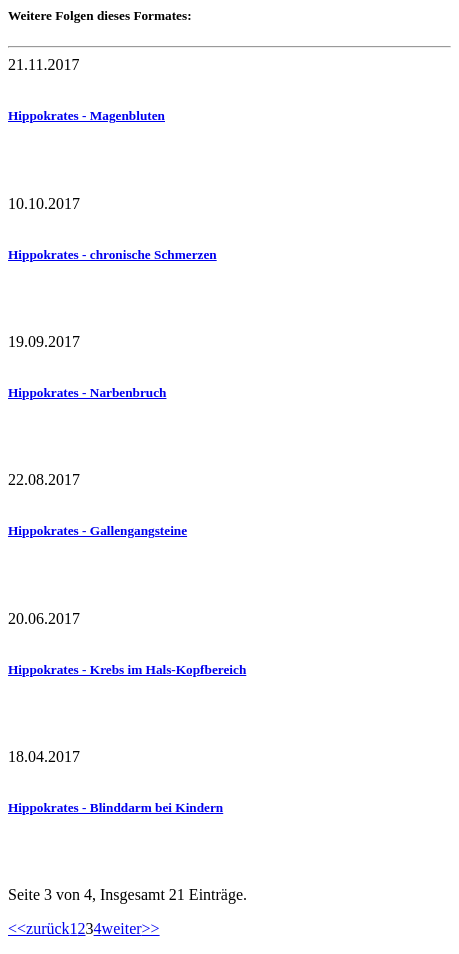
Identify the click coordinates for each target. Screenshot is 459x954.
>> (151, 928)
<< (17, 928)
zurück (48, 928)
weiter (122, 928)
